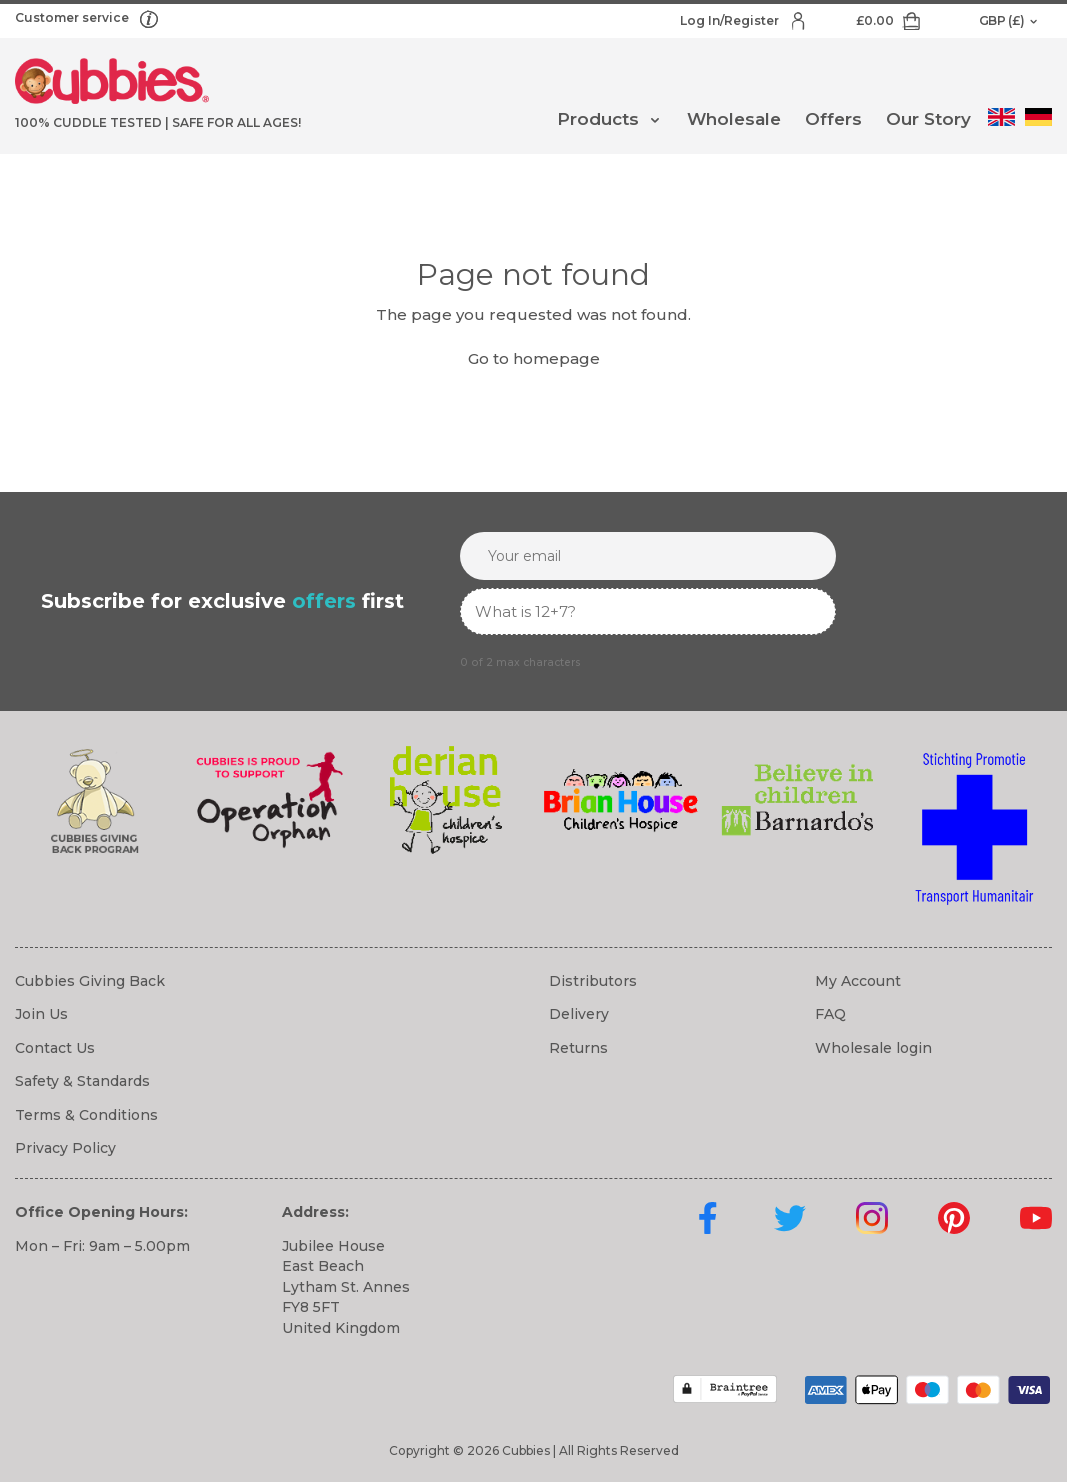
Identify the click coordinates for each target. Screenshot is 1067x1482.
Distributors (593, 981)
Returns (578, 1048)
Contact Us (55, 1048)
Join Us (41, 1014)
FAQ (830, 1014)
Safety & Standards (82, 1081)
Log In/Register (731, 20)
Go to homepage (534, 358)
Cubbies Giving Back (90, 981)
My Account (858, 981)
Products (598, 119)
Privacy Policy (65, 1148)
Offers (833, 119)
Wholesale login (873, 1048)
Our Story (928, 119)
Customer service (73, 17)
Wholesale (734, 119)
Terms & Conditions (86, 1115)
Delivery (579, 1014)
